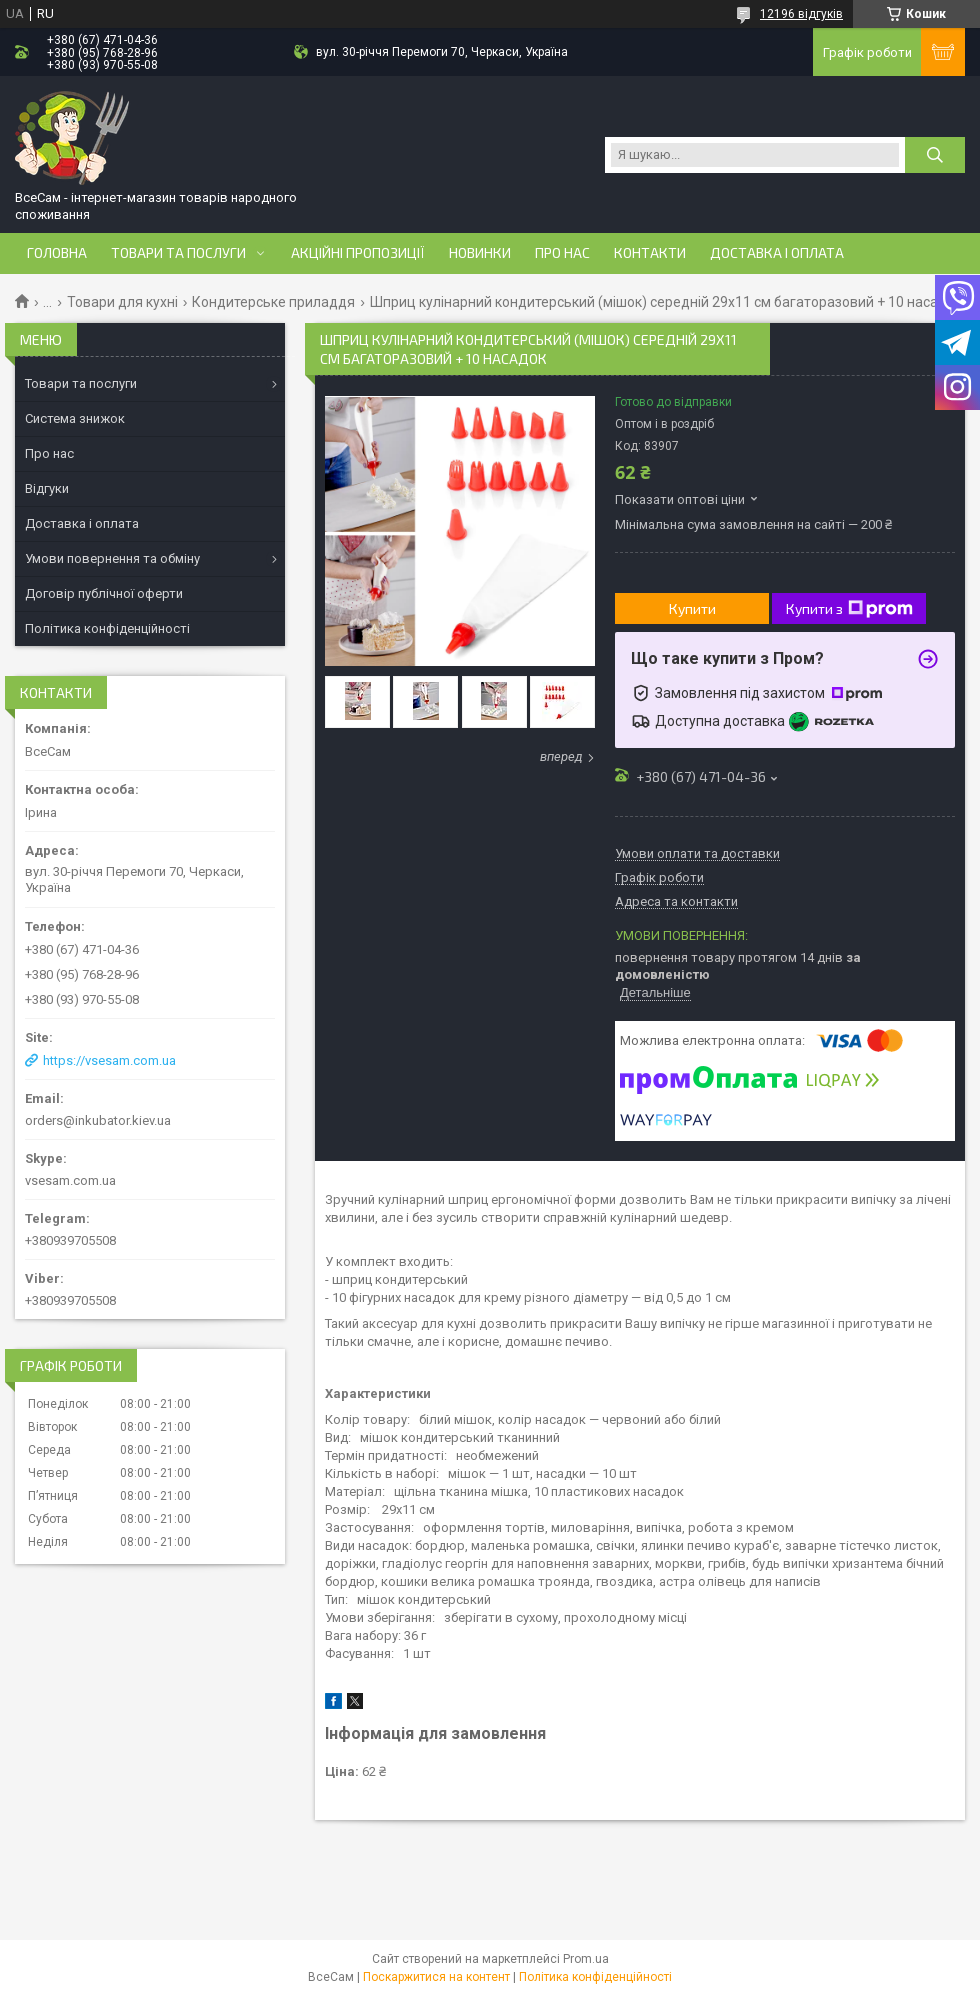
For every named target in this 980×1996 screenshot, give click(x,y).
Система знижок (75, 418)
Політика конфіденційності (107, 628)
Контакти (650, 253)
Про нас (562, 253)
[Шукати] (935, 155)
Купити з (849, 609)
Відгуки (47, 488)
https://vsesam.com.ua (109, 1060)
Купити (692, 608)
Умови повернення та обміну (112, 558)
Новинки (480, 253)
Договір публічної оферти (104, 593)
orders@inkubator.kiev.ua (98, 1120)
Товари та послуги (178, 253)
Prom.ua (586, 1959)
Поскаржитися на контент (436, 1977)
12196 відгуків (801, 14)
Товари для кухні (122, 302)
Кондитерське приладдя (273, 302)
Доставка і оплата (777, 253)
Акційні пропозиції (358, 253)
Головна (57, 253)
